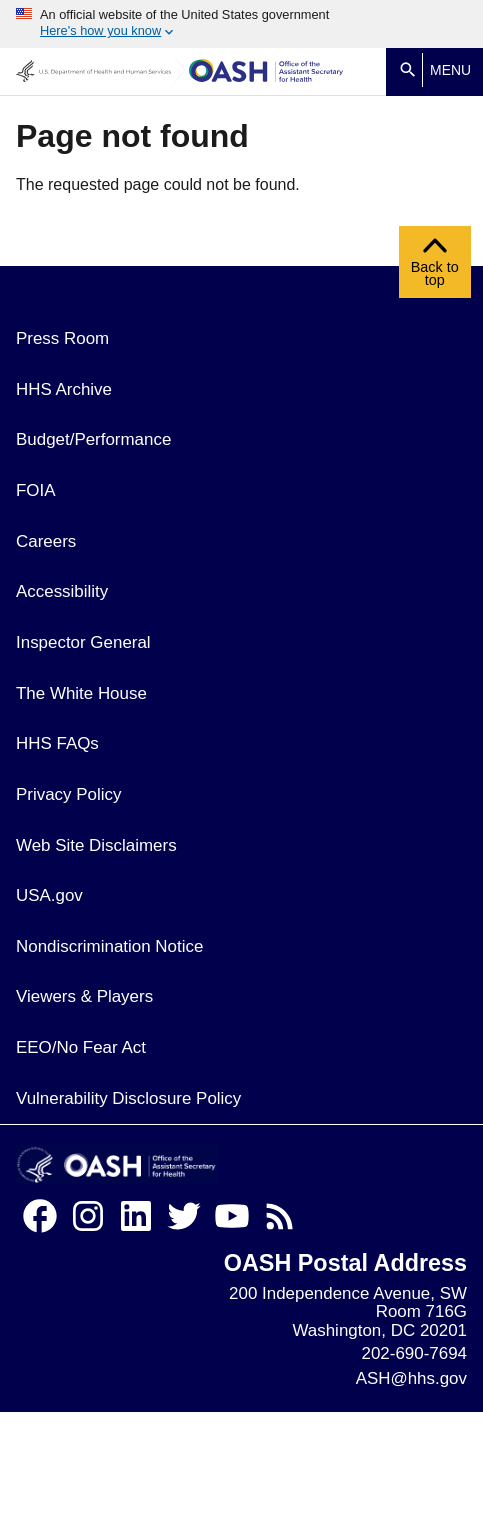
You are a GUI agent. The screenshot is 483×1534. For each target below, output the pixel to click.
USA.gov (49, 895)
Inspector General (83, 642)
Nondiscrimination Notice (109, 946)
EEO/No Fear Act (81, 1047)
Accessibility (62, 591)
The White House (81, 693)
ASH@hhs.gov (411, 1378)
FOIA (36, 490)
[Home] (266, 72)
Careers (46, 541)
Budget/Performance (93, 439)
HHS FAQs (57, 743)
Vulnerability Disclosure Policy (128, 1098)
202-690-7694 (414, 1353)
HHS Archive (64, 389)
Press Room (62, 338)
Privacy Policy (68, 794)
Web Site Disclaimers (96, 845)
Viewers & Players (84, 996)
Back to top (435, 267)
